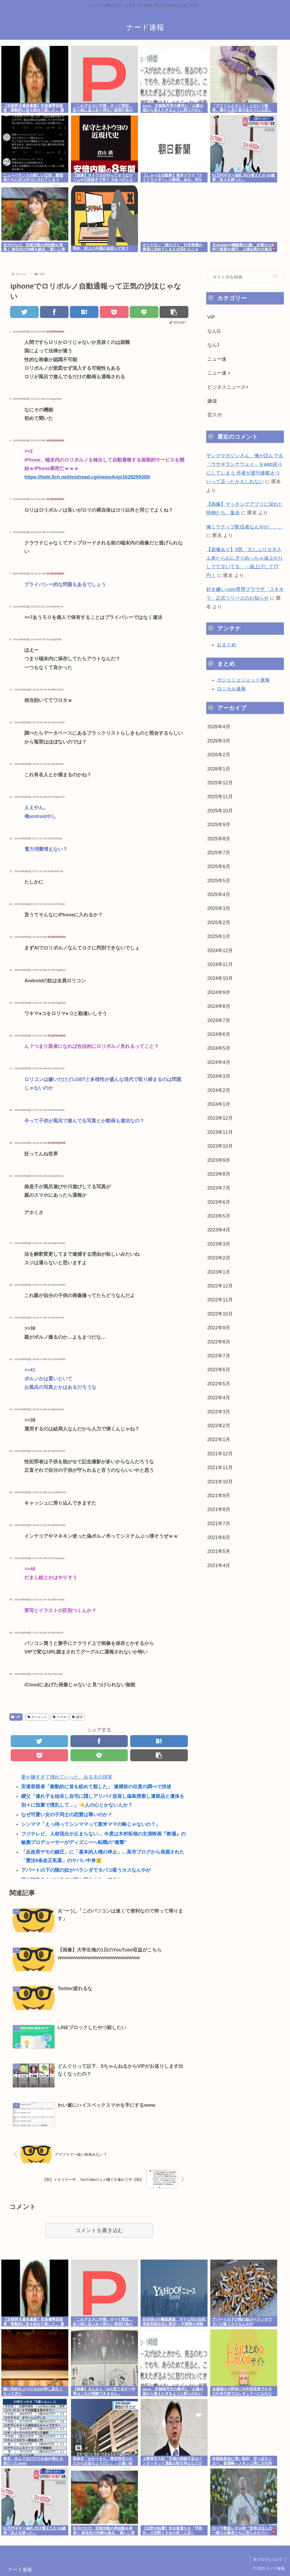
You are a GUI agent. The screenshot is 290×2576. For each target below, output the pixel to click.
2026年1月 (218, 769)
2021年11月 (220, 1467)
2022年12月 (220, 1286)
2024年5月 (218, 1048)
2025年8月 (218, 838)
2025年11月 (220, 796)
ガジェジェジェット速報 (243, 680)
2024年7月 (218, 1020)
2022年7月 (218, 1355)
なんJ (213, 345)
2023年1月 (218, 1272)
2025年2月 (218, 922)
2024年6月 (218, 1034)
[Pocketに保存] (114, 312)
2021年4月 (218, 1565)
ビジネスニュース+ (228, 387)
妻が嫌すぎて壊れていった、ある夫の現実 (66, 1777)
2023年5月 (218, 1216)
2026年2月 (218, 754)
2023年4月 (218, 1230)
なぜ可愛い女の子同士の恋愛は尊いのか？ (66, 1814)
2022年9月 (218, 1327)
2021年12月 (220, 1453)
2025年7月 (218, 852)
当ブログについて (268, 2559)
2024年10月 (220, 978)
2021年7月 (218, 1523)
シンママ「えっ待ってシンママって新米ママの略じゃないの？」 (90, 1824)
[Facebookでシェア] (54, 312)
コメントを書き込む (99, 2230)
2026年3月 (218, 741)
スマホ (59, 1717)
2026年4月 (218, 726)
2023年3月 (218, 1244)
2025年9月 (218, 824)
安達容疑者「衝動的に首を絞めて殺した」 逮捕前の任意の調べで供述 (96, 1786)
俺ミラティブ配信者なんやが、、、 (244, 527)
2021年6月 (218, 1537)
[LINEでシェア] (144, 312)
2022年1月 (218, 1439)
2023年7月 (218, 1188)
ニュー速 (217, 359)
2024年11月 (220, 964)
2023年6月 (218, 1202)
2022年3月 (218, 1411)
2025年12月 (220, 782)
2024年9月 (218, 992)
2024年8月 (218, 1006)
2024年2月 (218, 1090)
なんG (214, 331)
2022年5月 (218, 1383)
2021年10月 (220, 1481)
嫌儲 (212, 401)
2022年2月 (218, 1425)
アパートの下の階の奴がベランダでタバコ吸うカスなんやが (86, 1870)
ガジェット (37, 1717)
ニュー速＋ (219, 373)
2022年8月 (218, 1342)
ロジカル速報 (231, 688)
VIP (16, 1717)
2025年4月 (218, 894)
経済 (77, 1717)
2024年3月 (218, 1076)
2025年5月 (218, 880)
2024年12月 (220, 950)
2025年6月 (218, 866)
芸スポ (214, 415)
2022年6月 (218, 1369)
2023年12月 (220, 1118)
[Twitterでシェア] (24, 312)
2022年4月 (218, 1397)
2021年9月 (218, 1495)
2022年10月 (220, 1314)
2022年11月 (220, 1299)
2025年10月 (220, 810)
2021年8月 (218, 1509)
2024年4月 (218, 1062)
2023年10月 (220, 1146)
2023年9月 (218, 1160)
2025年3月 (218, 908)
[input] (245, 277)
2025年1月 (218, 936)
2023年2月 (218, 1258)
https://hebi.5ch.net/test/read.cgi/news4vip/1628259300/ (87, 477)
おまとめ (226, 644)
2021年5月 (218, 1551)
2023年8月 (218, 1174)
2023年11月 (220, 1132)
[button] (174, 312)
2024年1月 (218, 1104)
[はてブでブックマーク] (84, 312)
